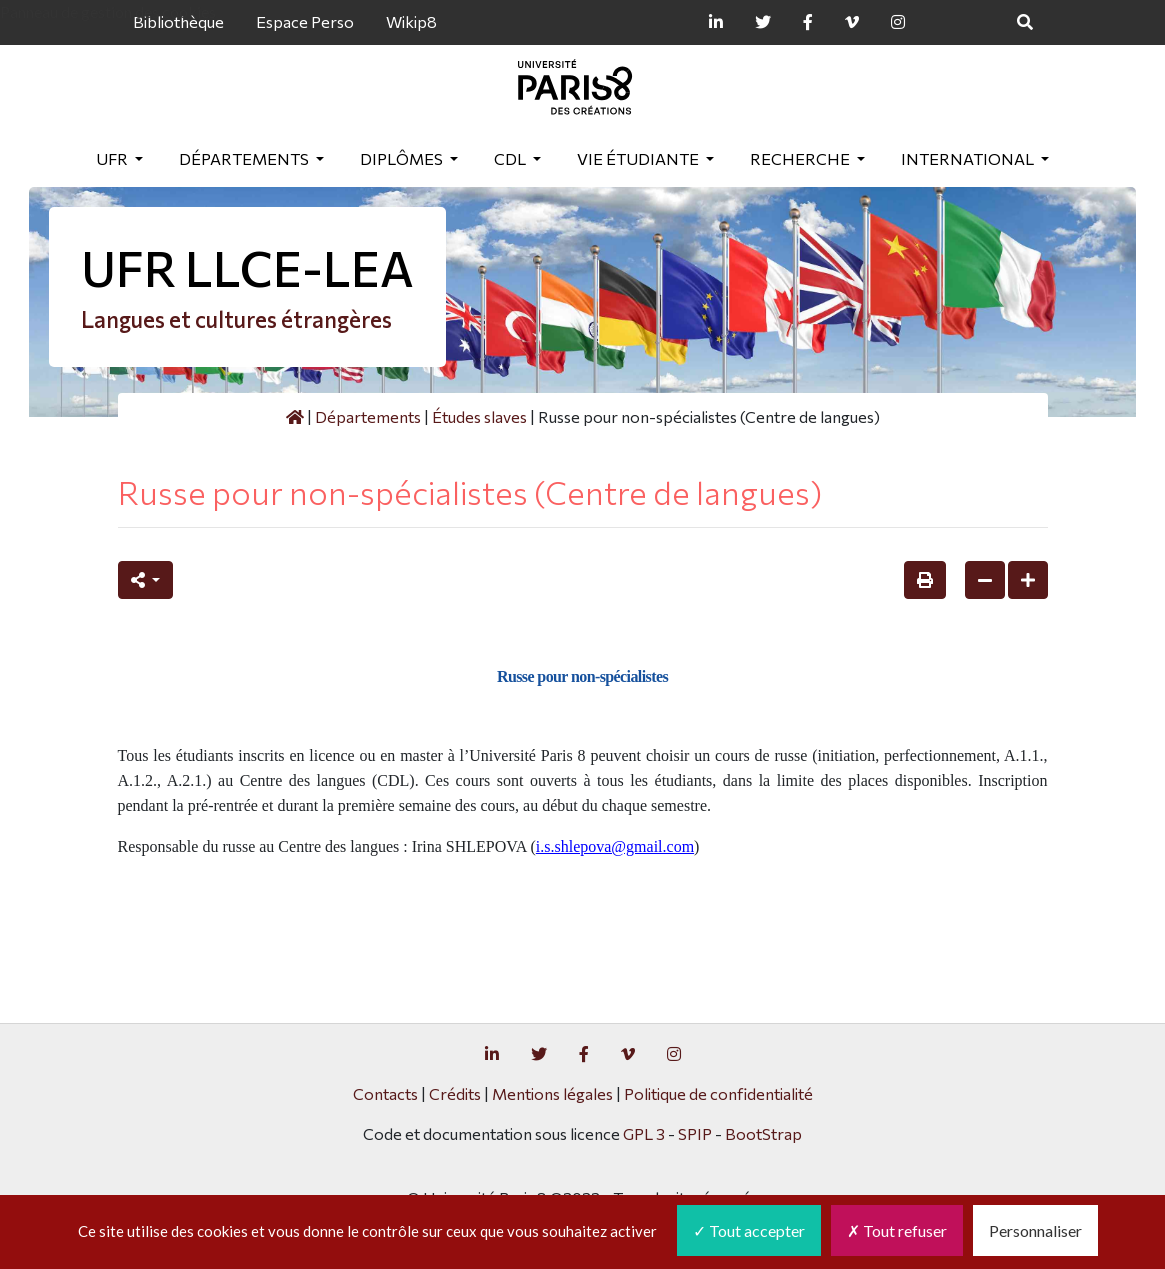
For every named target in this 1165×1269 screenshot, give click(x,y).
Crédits (455, 1093)
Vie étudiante (639, 158)
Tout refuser (897, 1230)
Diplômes (403, 158)
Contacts (385, 1093)
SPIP (695, 1133)
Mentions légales (552, 1093)
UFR (113, 158)
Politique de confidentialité (718, 1093)
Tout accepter (749, 1230)
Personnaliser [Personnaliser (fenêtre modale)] (1035, 1230)
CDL (511, 158)
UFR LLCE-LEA (247, 267)
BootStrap (763, 1133)
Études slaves (479, 416)
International (969, 158)
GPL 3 (644, 1133)
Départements (245, 158)
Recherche (801, 158)
